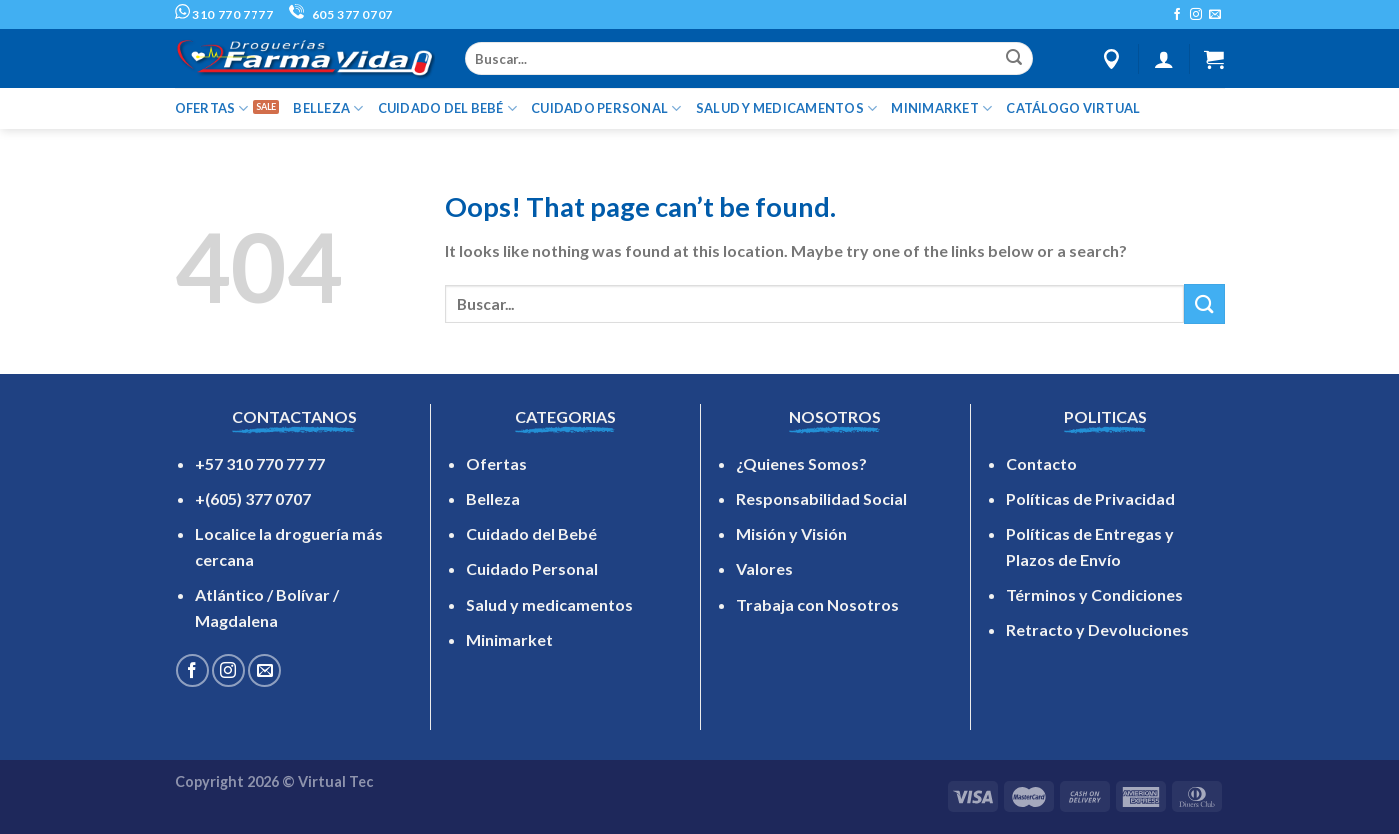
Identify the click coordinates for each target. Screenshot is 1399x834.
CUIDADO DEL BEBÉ (448, 108)
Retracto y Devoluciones (1097, 629)
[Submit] (1014, 59)
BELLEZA (328, 108)
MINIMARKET (941, 108)
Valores (764, 568)
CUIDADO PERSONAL (606, 108)
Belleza (493, 498)
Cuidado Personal (532, 568)
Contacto (1041, 463)
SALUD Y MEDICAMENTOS (787, 108)
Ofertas (496, 463)
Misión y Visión (791, 533)
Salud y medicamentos (549, 604)
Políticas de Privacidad (1090, 498)
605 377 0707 (341, 14)
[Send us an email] (1215, 15)
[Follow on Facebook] (1177, 15)
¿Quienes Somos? (801, 463)
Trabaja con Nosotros (817, 604)
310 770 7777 (224, 14)
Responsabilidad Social (821, 498)
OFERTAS (212, 108)
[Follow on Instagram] (1196, 15)
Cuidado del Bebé (531, 533)
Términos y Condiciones (1094, 594)
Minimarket (509, 639)
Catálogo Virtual (1073, 108)
